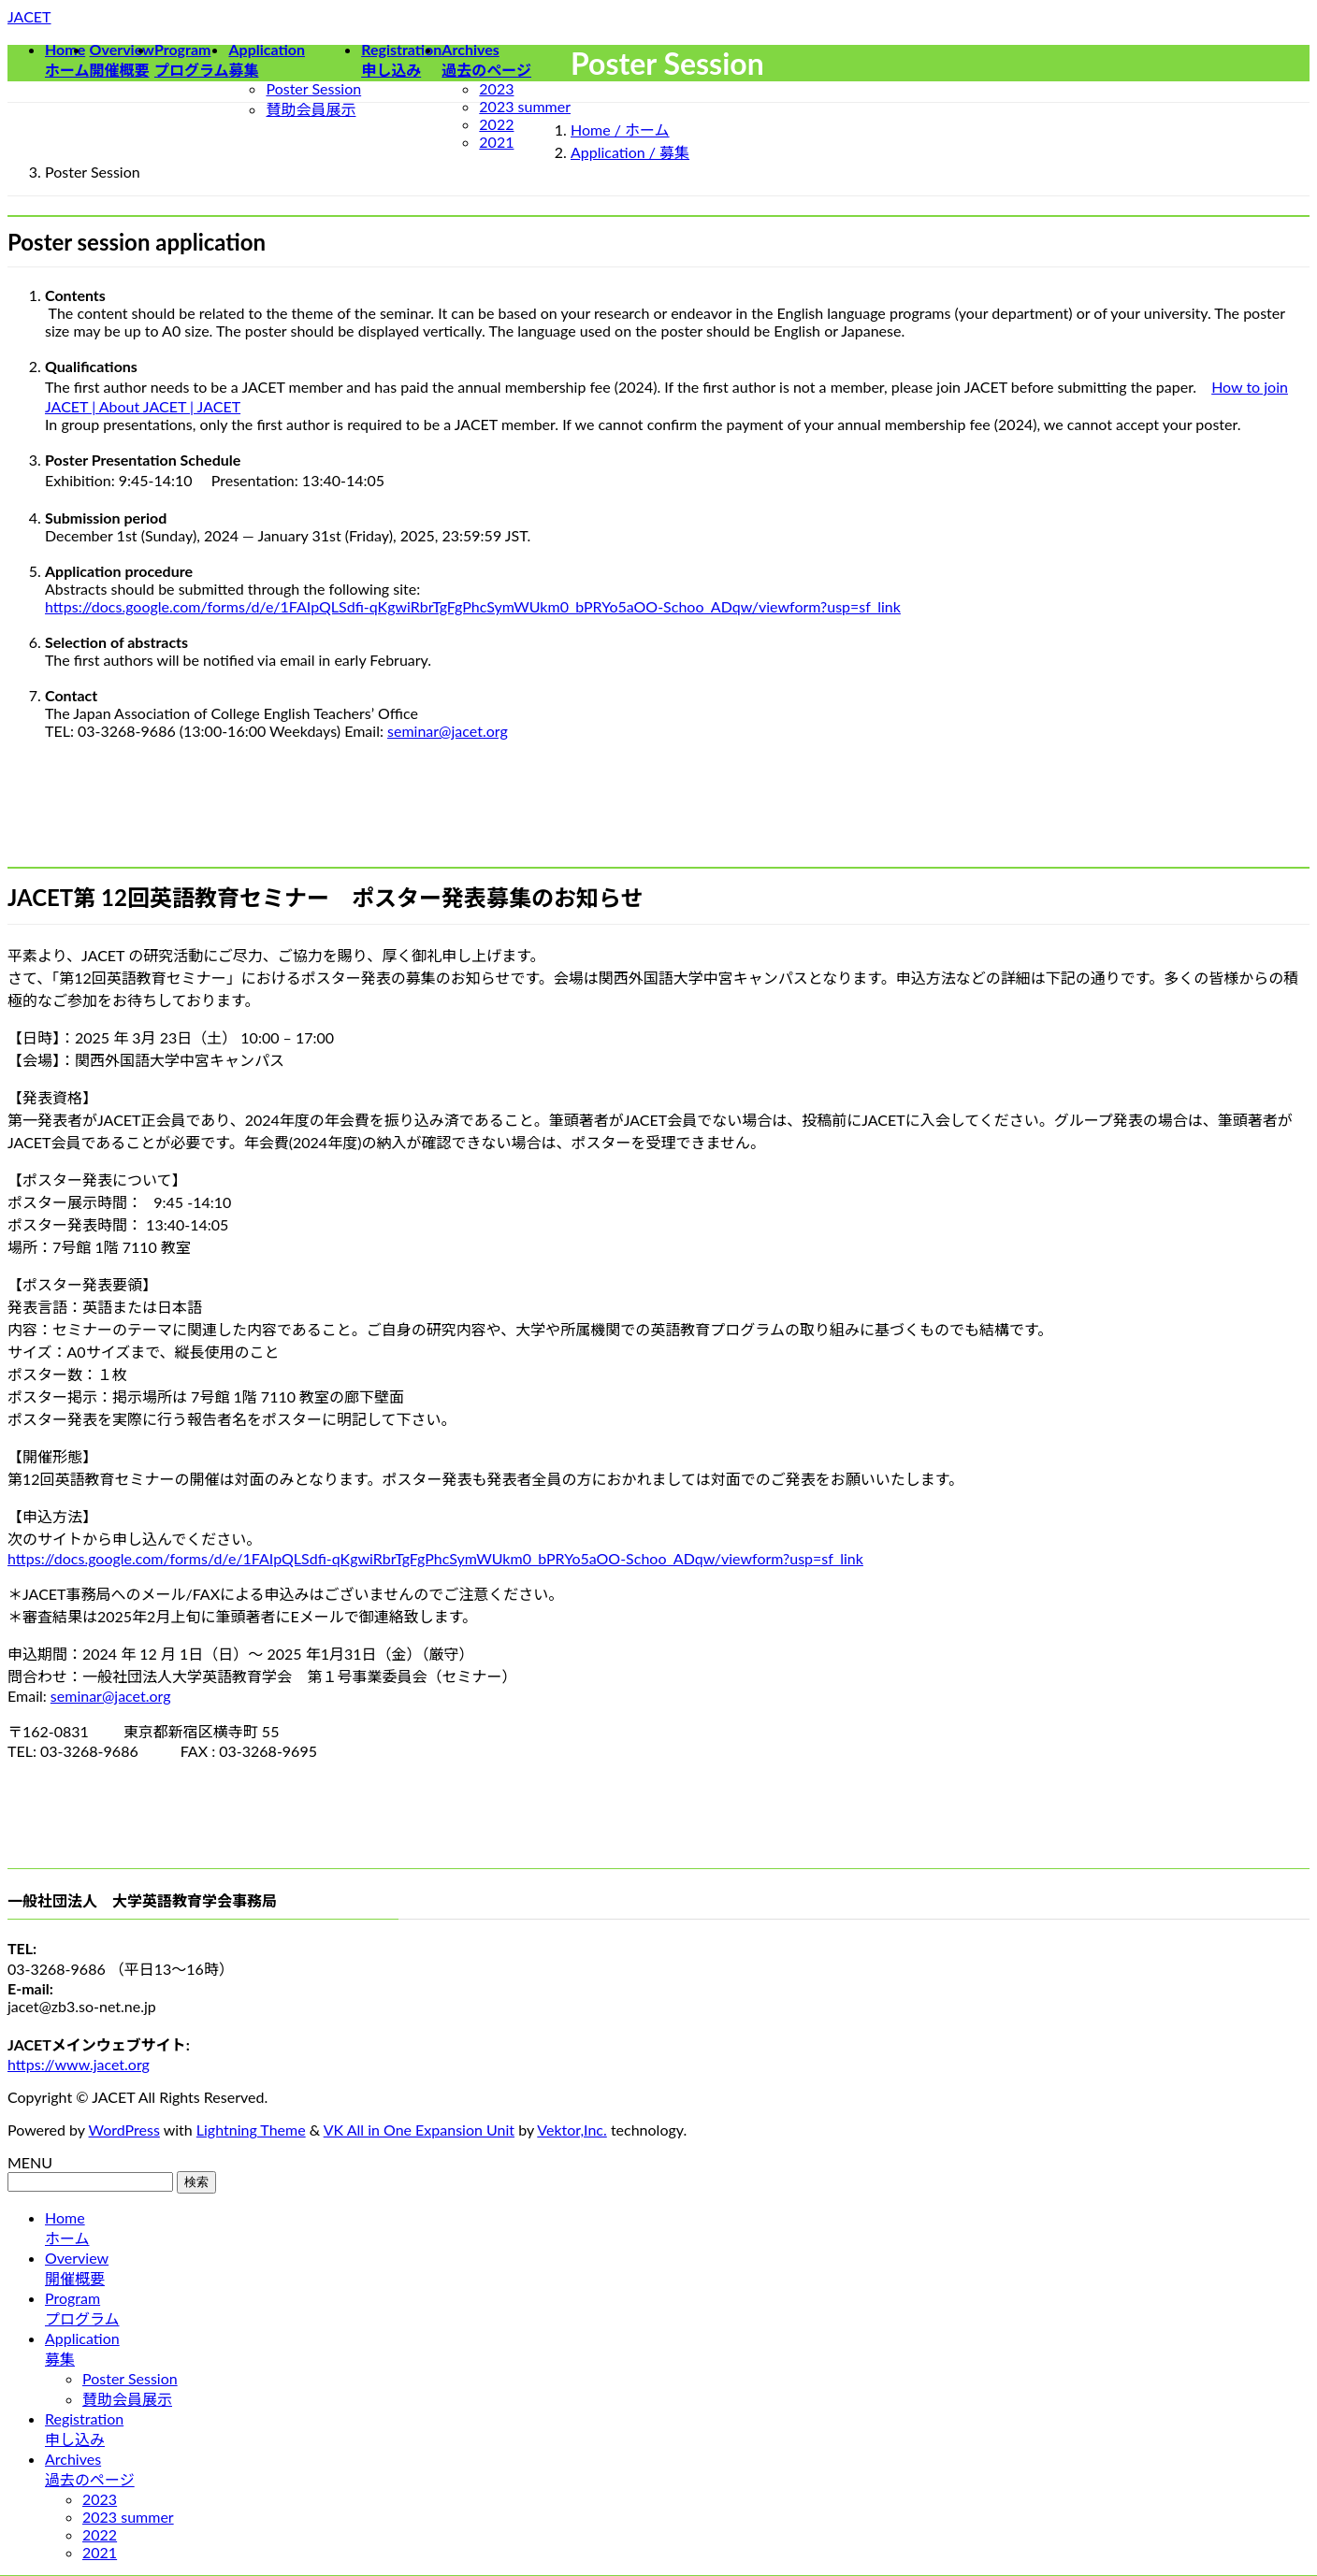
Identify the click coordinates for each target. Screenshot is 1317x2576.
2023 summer (525, 106)
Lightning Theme (251, 2129)
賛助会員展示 (310, 109)
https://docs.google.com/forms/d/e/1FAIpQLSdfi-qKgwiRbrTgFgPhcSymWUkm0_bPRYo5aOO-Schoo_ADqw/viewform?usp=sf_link (473, 606)
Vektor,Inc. (572, 2129)
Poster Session (313, 88)
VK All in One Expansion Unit (419, 2129)
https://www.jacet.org (78, 2064)
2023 (496, 88)
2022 (496, 124)
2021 (496, 142)
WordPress (124, 2129)
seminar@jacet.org (447, 731)
